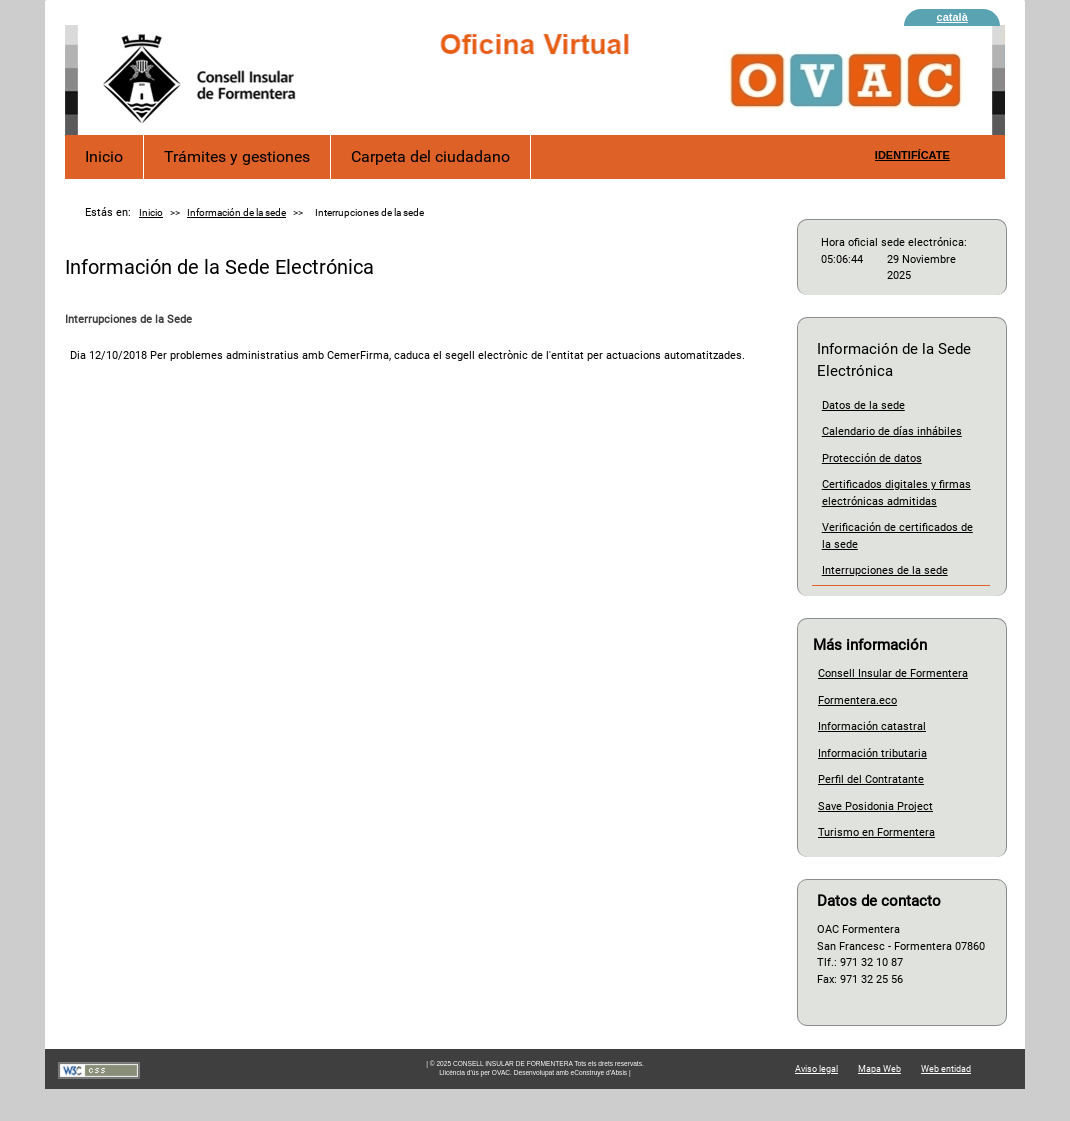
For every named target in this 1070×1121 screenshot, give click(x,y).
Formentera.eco (857, 700)
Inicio (104, 156)
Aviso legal (816, 1069)
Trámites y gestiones (237, 156)
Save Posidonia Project (875, 806)
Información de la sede (236, 212)
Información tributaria (872, 753)
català (952, 17)
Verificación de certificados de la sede (897, 536)
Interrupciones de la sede (885, 570)
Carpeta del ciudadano (430, 156)
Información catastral (872, 726)
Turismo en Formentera (876, 832)
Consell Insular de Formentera (893, 673)
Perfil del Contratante (871, 779)
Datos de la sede (863, 405)
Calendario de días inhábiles (892, 431)
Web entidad (946, 1069)
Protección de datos (872, 458)
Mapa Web (879, 1069)
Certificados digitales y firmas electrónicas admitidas (896, 493)
